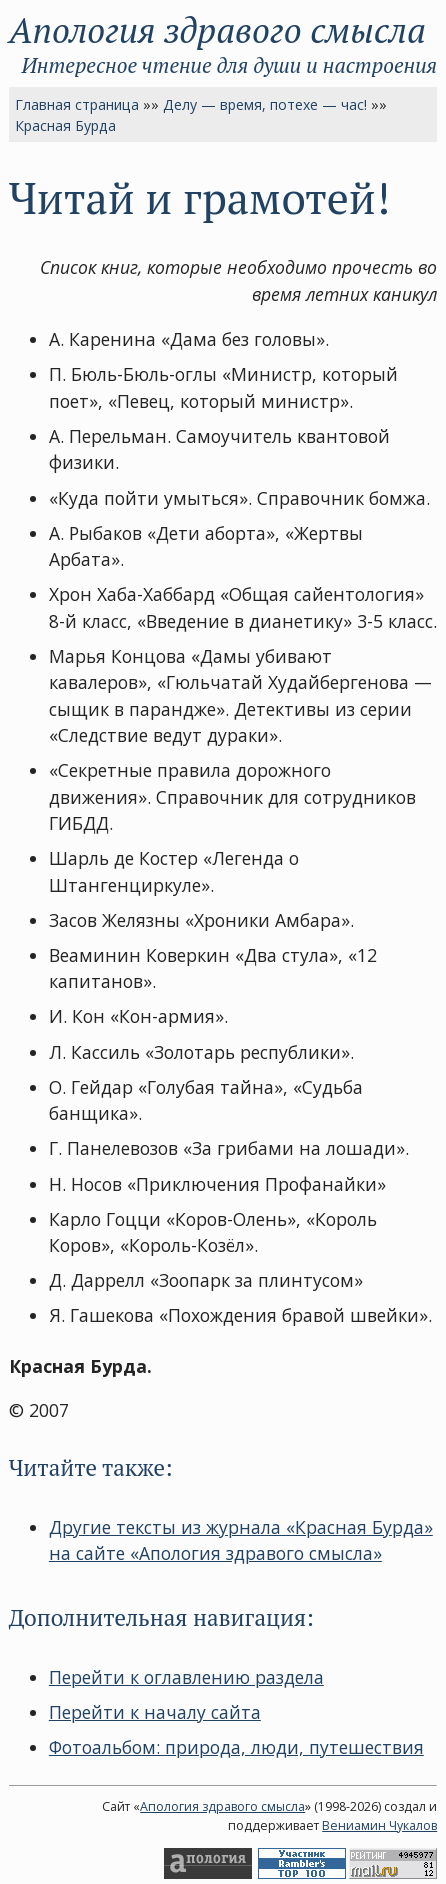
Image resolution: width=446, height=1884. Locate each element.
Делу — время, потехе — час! (265, 104)
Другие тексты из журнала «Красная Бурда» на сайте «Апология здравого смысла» (241, 1540)
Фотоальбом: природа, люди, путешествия (236, 1747)
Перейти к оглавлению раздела (186, 1677)
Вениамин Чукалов (379, 1825)
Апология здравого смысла (217, 29)
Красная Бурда (65, 125)
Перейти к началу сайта (155, 1712)
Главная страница (77, 104)
